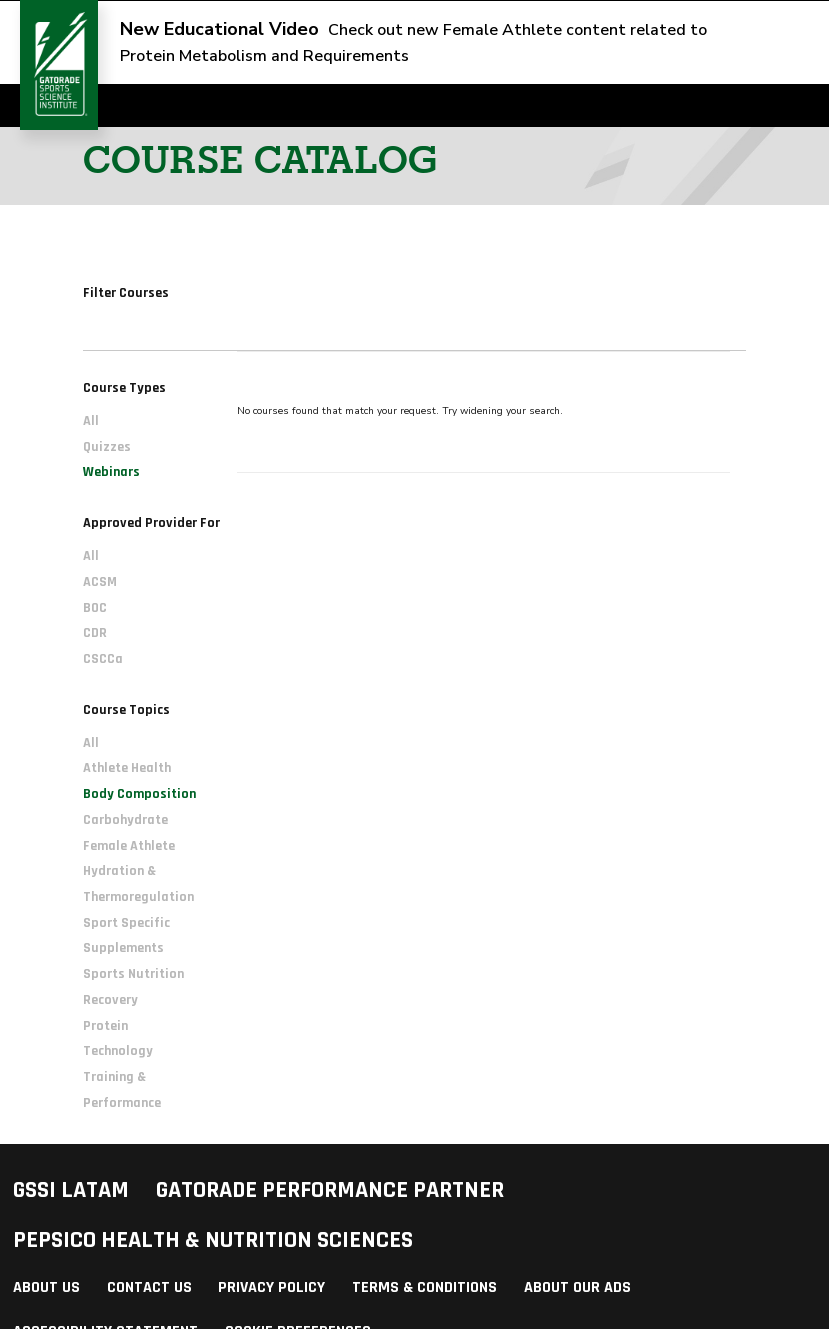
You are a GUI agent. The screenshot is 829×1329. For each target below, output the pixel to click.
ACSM (100, 582)
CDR (95, 633)
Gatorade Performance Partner (330, 1190)
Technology (118, 1051)
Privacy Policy (271, 1287)
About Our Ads (577, 1287)
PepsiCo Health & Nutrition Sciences (213, 1240)
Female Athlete (129, 846)
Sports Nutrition (133, 974)
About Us (46, 1287)
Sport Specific (126, 923)
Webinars (111, 472)
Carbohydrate (125, 820)
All (91, 421)
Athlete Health (127, 768)
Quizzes (107, 447)
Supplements (123, 948)
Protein (105, 1026)
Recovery (110, 1000)
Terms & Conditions (424, 1287)
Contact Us (149, 1287)
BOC (95, 608)
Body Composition (139, 794)
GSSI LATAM (71, 1190)
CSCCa (103, 659)
